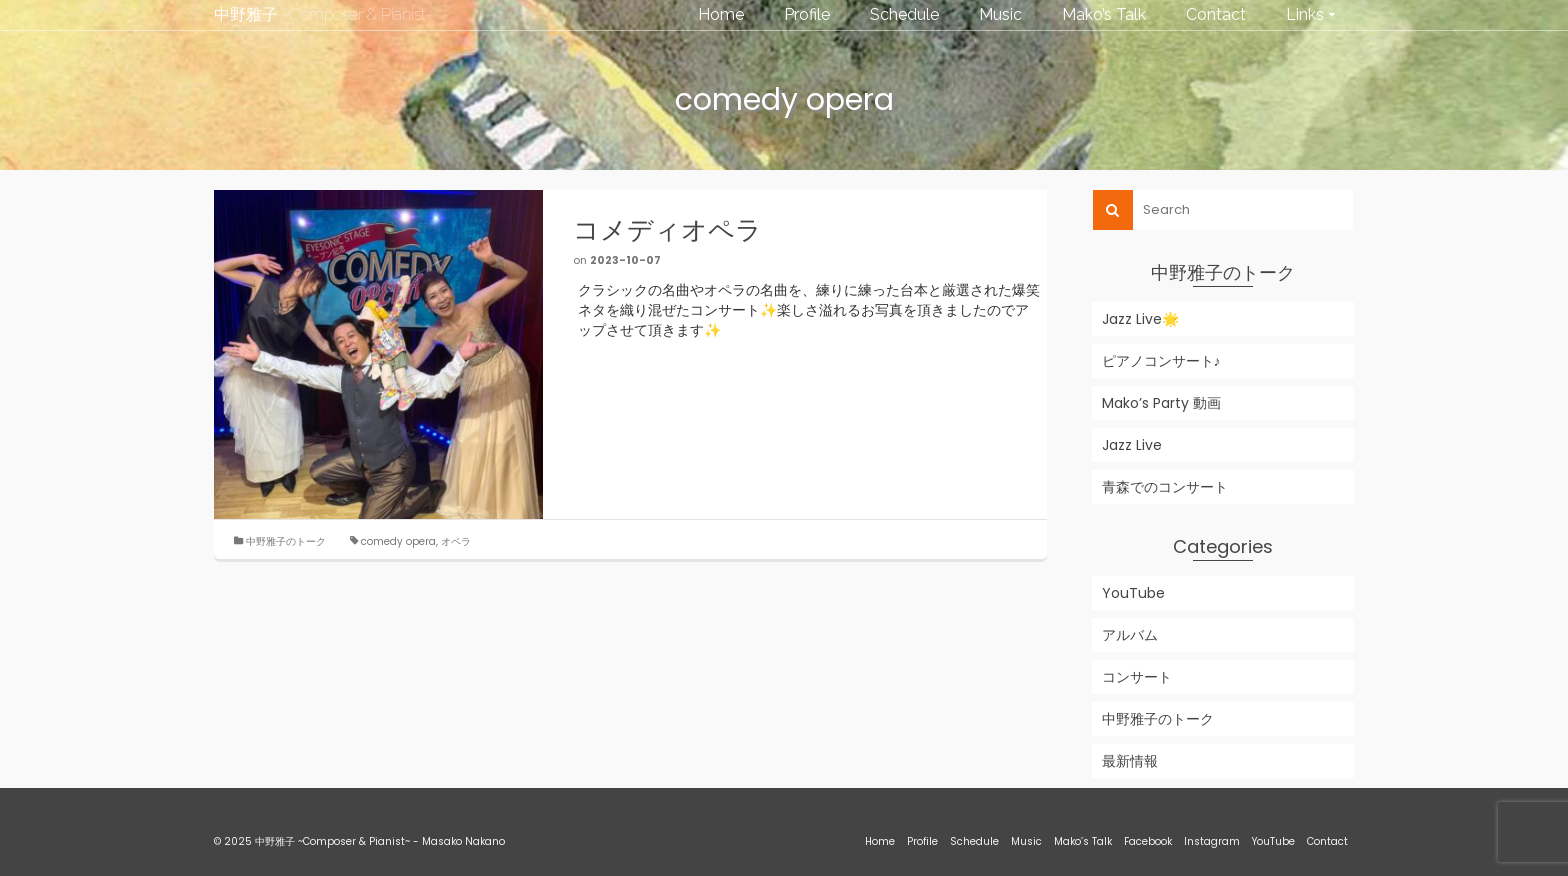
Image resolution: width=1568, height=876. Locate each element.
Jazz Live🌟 (1140, 319)
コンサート (1137, 677)
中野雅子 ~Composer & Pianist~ (323, 14)
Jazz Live (1132, 445)
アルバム (1130, 635)
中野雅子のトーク (286, 541)
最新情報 (1130, 761)
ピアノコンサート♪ (1161, 361)
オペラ (456, 541)
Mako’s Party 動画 (1161, 403)
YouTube (1133, 593)
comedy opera (398, 541)
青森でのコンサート (1165, 487)
